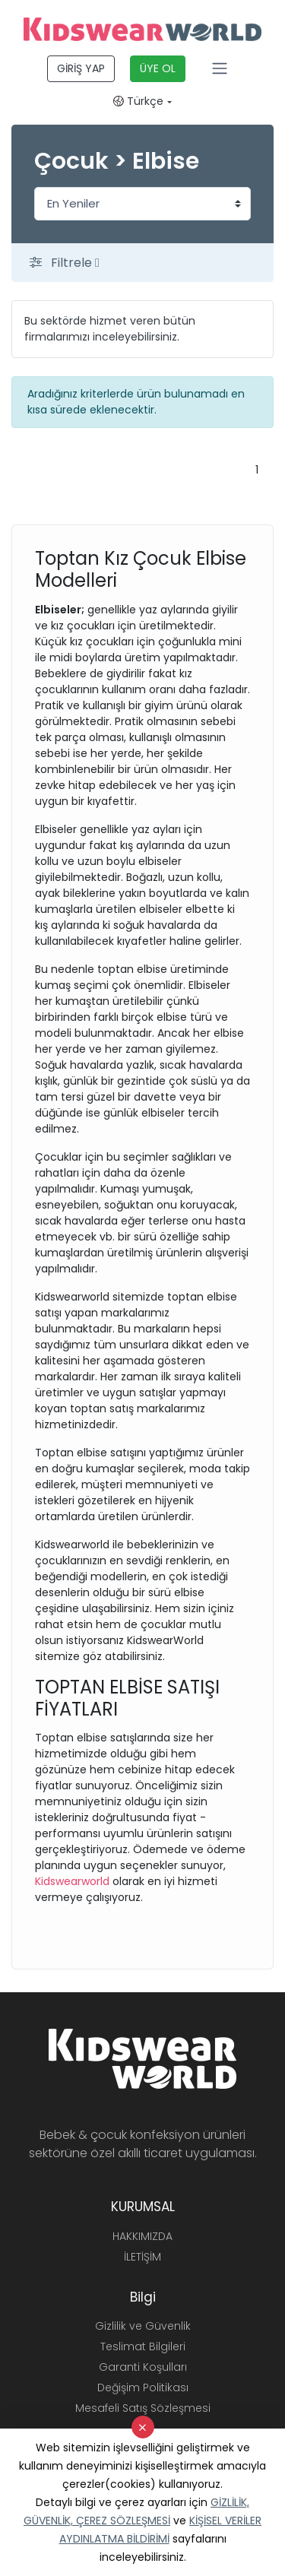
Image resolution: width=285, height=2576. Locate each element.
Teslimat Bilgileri (142, 2346)
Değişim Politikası (142, 2387)
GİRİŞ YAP (81, 68)
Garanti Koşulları (143, 2367)
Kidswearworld (73, 1881)
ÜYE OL (158, 68)
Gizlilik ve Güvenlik (143, 2326)
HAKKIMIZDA (142, 2236)
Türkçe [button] (138, 101)
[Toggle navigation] (220, 68)
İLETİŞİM (142, 2256)
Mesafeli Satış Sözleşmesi (143, 2408)
